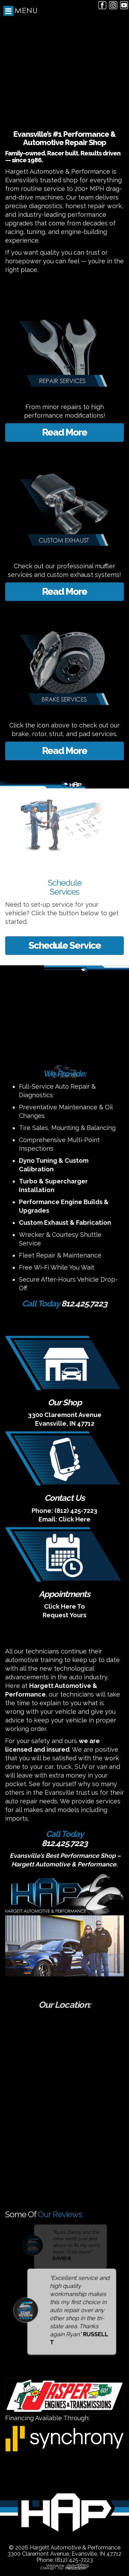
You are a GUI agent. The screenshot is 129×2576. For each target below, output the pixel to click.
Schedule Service (65, 945)
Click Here (74, 1519)
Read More (64, 432)
